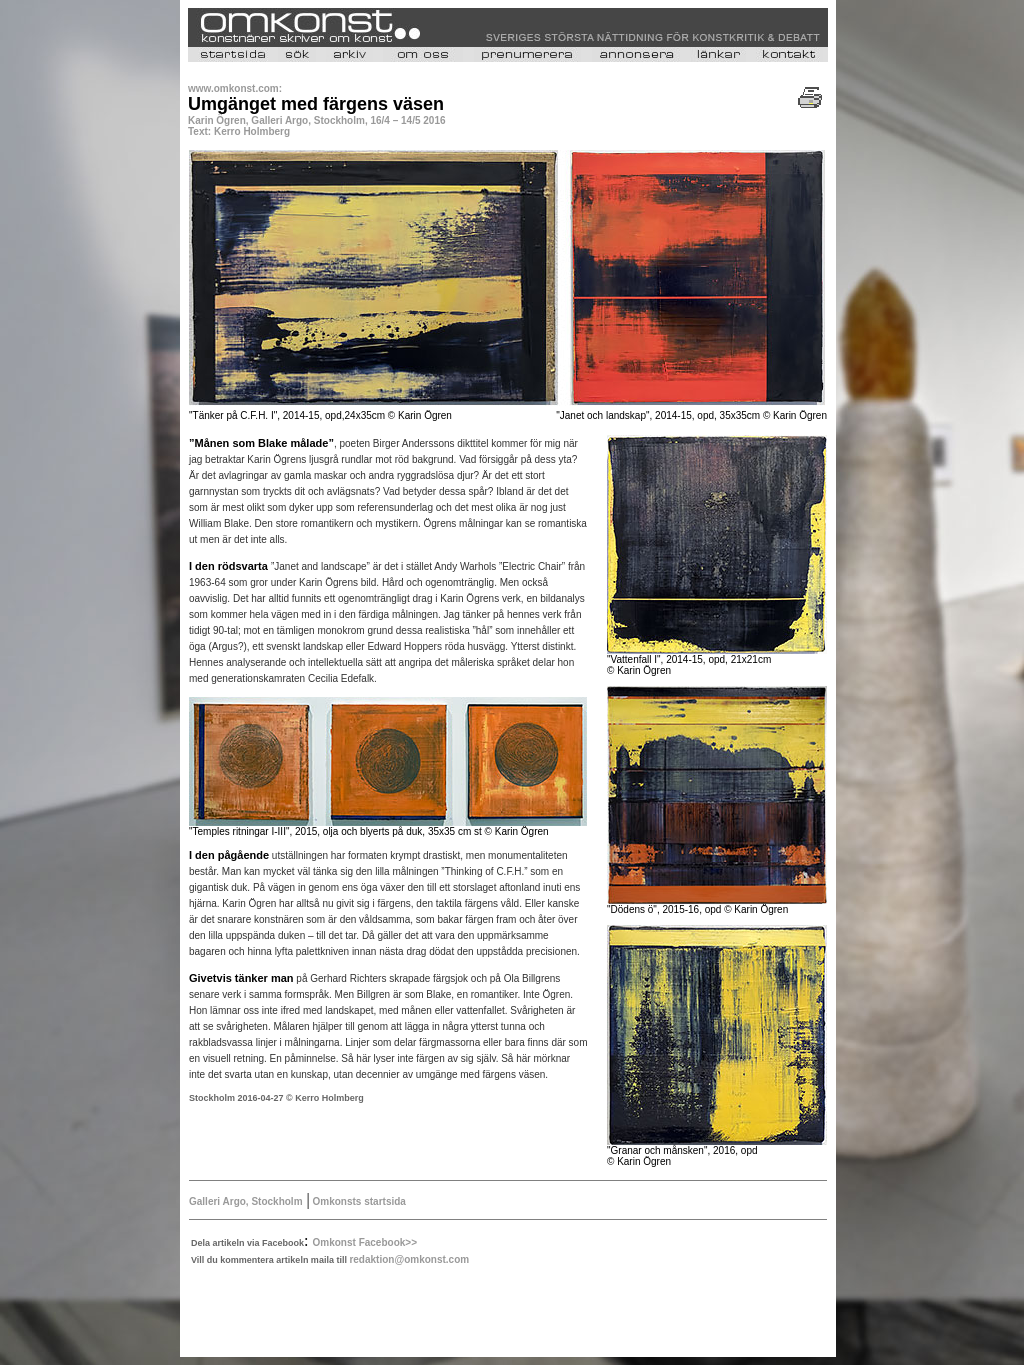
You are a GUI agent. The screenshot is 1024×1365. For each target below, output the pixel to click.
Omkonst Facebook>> (365, 1242)
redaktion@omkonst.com (409, 1259)
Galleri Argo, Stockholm (246, 1201)
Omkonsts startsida (358, 1201)
